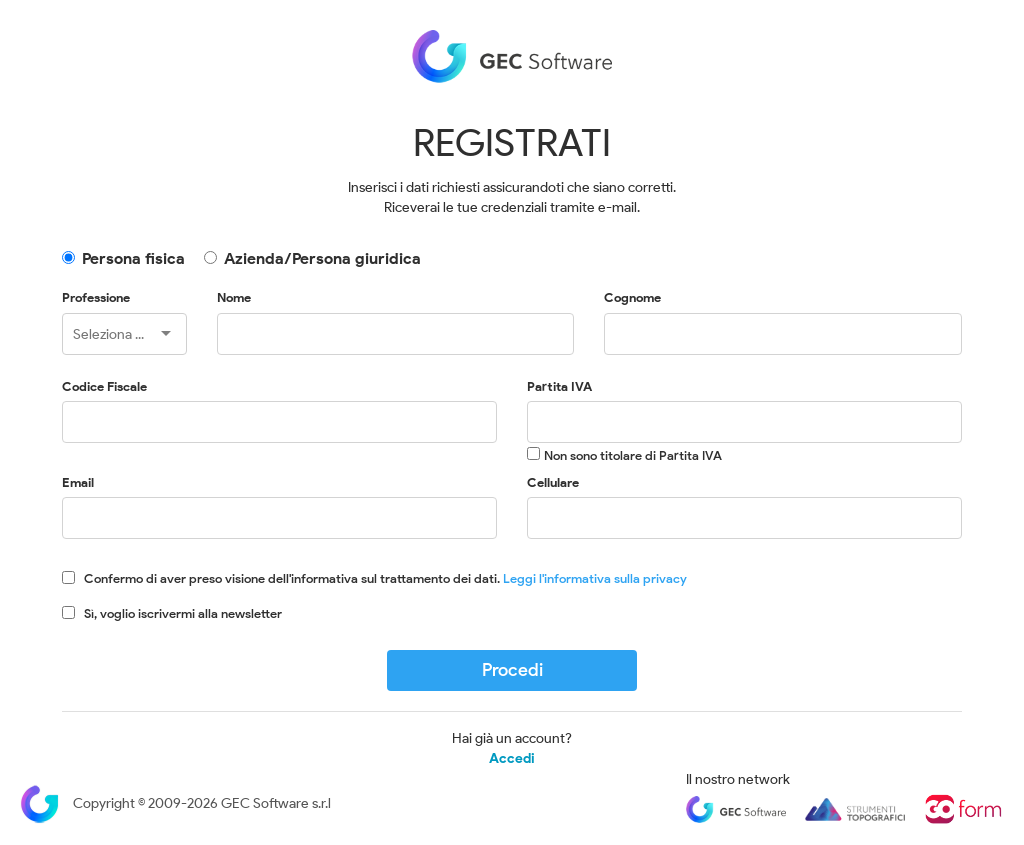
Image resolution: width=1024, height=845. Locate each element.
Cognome (632, 297)
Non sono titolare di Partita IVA (633, 455)
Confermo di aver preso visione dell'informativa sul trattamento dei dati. (385, 578)
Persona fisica (133, 258)
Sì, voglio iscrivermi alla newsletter (183, 613)
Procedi (512, 670)
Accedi (512, 759)
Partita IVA (559, 386)
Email (78, 482)
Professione (96, 297)
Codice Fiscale (104, 386)
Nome (234, 297)
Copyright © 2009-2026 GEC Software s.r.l (175, 803)
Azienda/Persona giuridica (322, 258)
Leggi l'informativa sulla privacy (595, 578)
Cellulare (553, 482)
